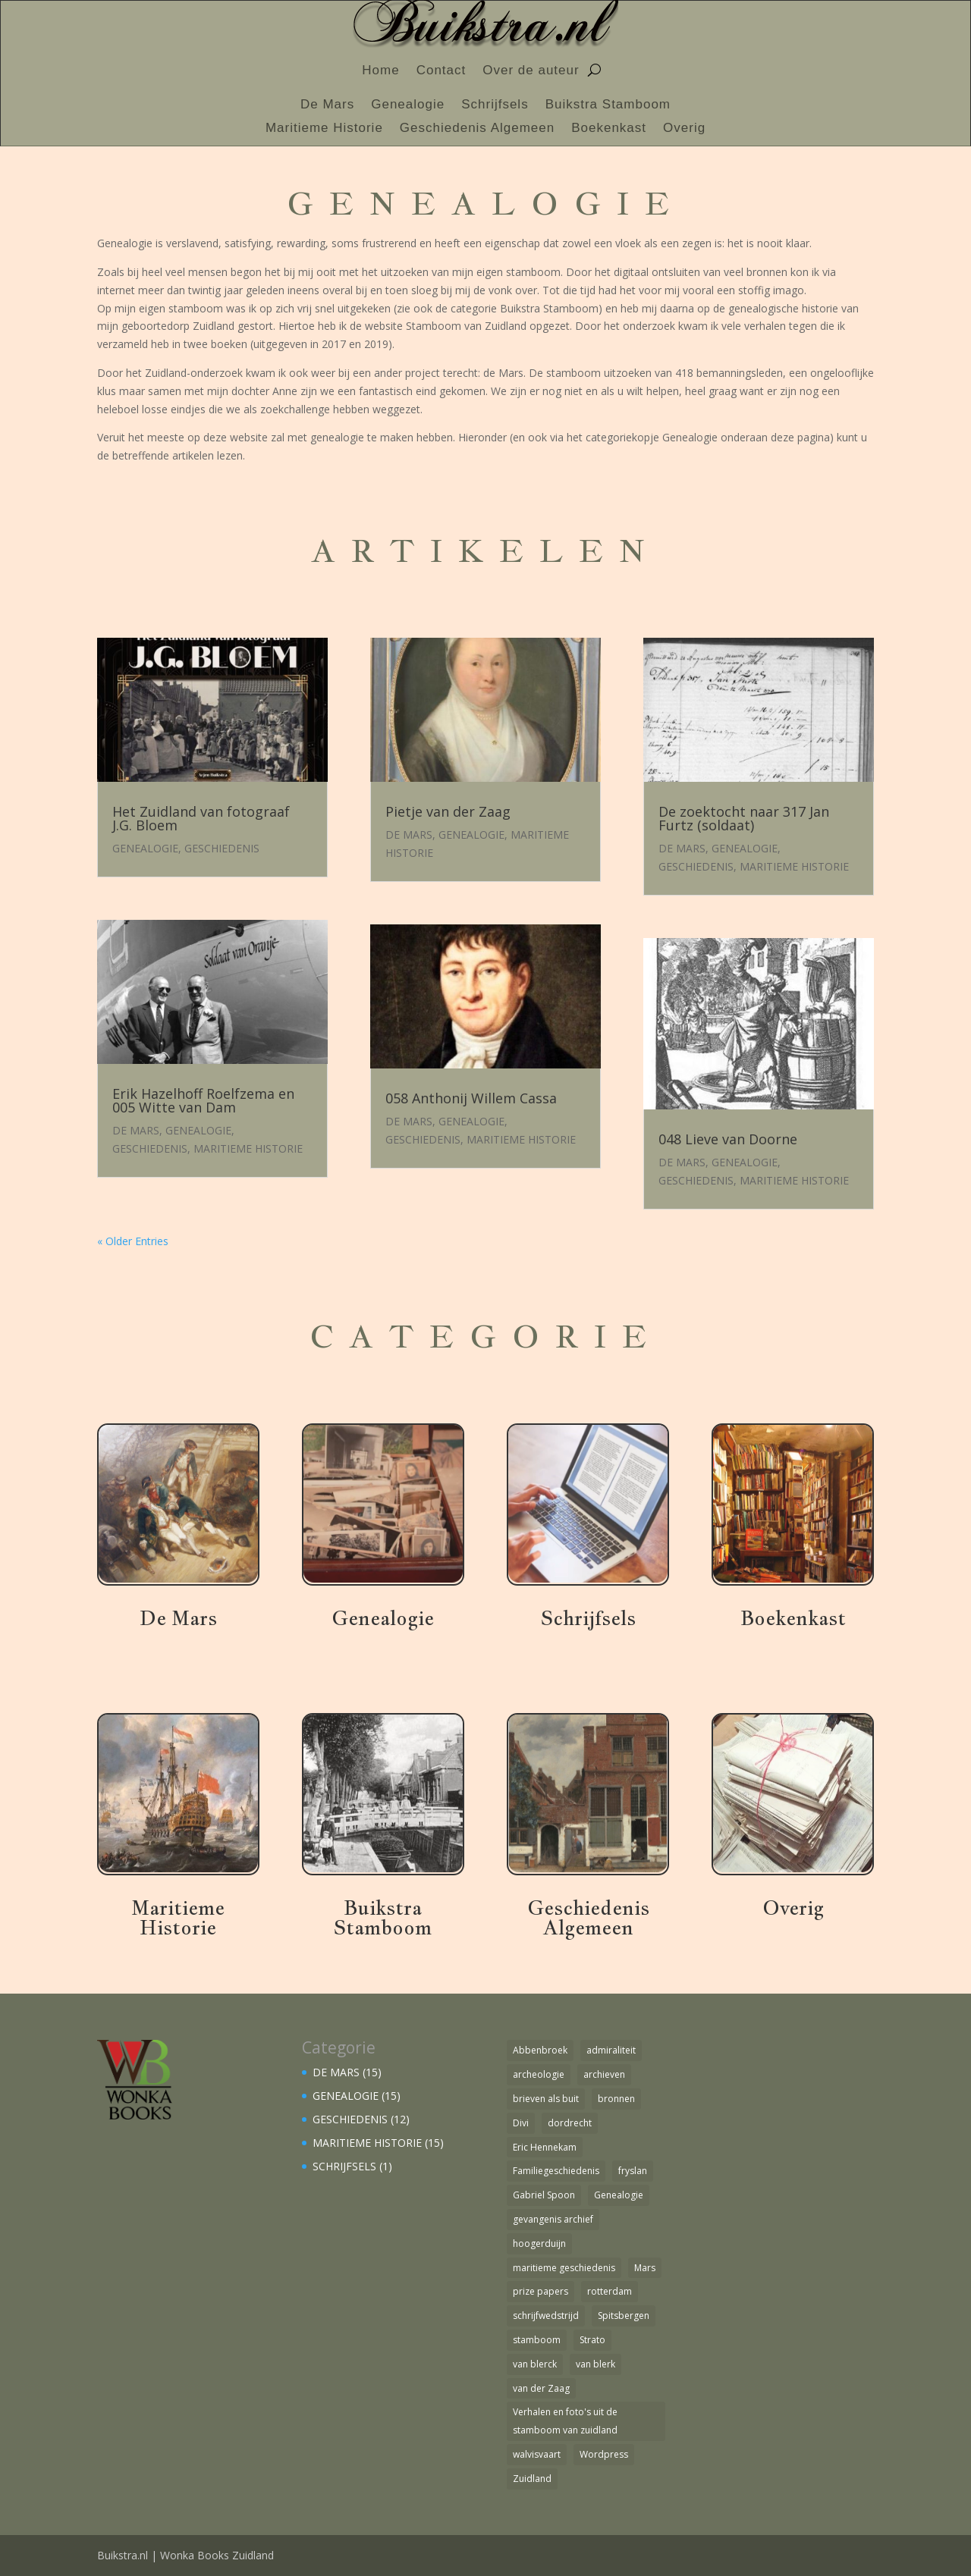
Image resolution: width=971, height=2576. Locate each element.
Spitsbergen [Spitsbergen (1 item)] (623, 2315)
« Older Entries (132, 1241)
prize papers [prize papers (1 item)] (540, 2291)
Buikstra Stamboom (608, 105)
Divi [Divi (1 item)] (521, 2122)
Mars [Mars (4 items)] (644, 2267)
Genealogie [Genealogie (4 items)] (618, 2195)
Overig (684, 129)
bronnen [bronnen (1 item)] (616, 2098)
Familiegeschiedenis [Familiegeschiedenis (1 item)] (556, 2170)
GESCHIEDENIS (221, 848)
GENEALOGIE (145, 848)
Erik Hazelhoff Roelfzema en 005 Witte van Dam (203, 1100)
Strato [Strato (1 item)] (592, 2339)
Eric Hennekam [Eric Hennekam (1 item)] (545, 2147)
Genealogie (408, 105)
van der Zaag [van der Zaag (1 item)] (541, 2388)
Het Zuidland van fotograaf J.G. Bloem (201, 818)
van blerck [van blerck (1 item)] (535, 2364)
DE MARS (135, 1130)
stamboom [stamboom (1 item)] (537, 2339)
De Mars (327, 105)
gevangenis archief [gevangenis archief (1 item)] (553, 2219)
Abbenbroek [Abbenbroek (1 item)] (540, 2050)
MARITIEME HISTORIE (248, 1148)
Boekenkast (608, 129)
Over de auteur (530, 71)
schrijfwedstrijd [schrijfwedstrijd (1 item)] (546, 2315)
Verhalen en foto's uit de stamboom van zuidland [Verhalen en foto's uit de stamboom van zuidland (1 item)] (565, 2420)
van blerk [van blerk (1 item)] (595, 2364)
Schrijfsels (494, 105)
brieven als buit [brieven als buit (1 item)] (546, 2098)
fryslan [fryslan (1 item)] (632, 2170)
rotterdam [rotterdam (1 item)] (609, 2291)
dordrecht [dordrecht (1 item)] (570, 2122)
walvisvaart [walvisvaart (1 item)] (537, 2454)
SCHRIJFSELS (344, 2166)
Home (380, 71)
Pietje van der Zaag (448, 811)
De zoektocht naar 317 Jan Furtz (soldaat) (743, 818)
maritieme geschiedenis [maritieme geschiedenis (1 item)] (564, 2267)
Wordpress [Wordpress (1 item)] (604, 2454)
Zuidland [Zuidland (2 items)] (532, 2478)
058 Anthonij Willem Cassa (471, 1098)
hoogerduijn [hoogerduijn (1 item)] (539, 2243)
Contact (441, 71)
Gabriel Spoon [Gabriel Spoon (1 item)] (544, 2195)
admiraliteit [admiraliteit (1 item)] (611, 2050)
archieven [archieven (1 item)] (604, 2074)
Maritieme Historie (324, 129)
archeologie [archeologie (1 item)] (538, 2074)
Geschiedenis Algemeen (477, 129)
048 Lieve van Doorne (727, 1139)
